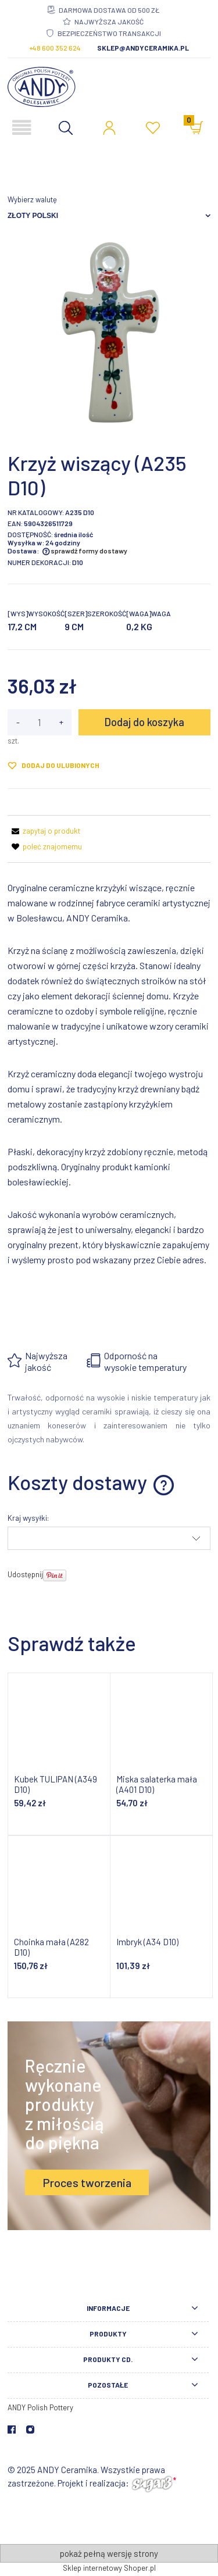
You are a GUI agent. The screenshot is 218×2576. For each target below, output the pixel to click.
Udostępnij (25, 1574)
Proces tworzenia (86, 2182)
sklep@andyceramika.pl (143, 48)
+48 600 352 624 (55, 48)
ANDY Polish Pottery (40, 2407)
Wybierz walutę (32, 199)
